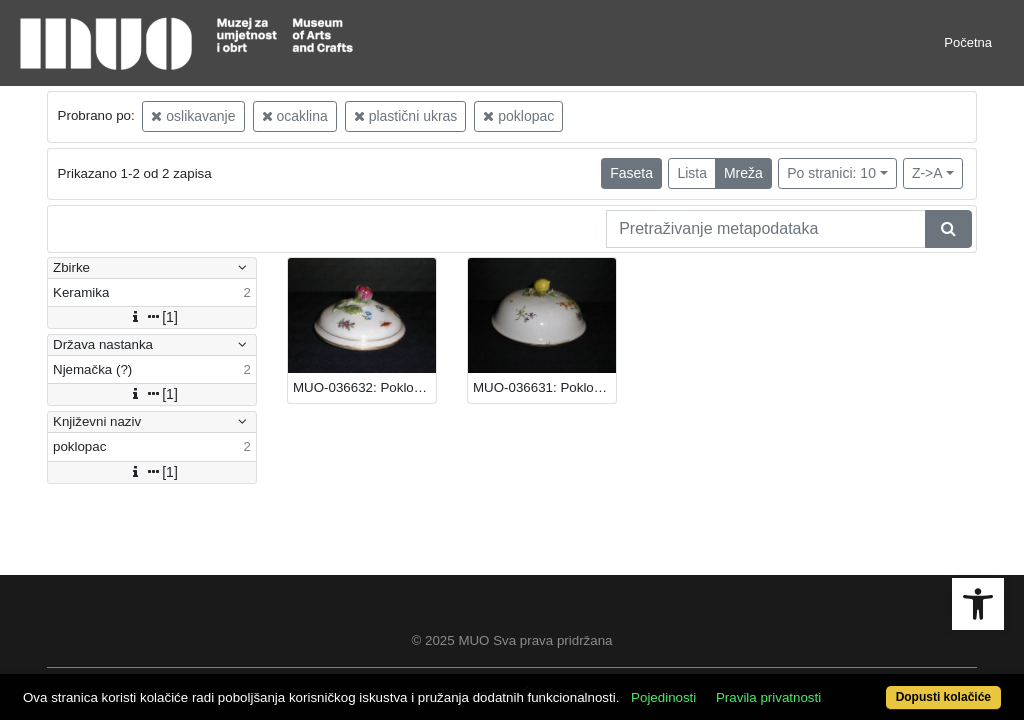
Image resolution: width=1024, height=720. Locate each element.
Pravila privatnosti (819, 662)
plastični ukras (406, 116)
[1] (152, 317)
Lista (692, 173)
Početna (968, 42)
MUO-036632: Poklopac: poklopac (364, 387)
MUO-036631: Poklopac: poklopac (544, 387)
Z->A (927, 173)
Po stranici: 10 (831, 173)
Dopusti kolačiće (887, 686)
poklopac (518, 116)
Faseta (631, 173)
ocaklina (295, 116)
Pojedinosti (714, 662)
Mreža (743, 173)
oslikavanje (193, 116)
